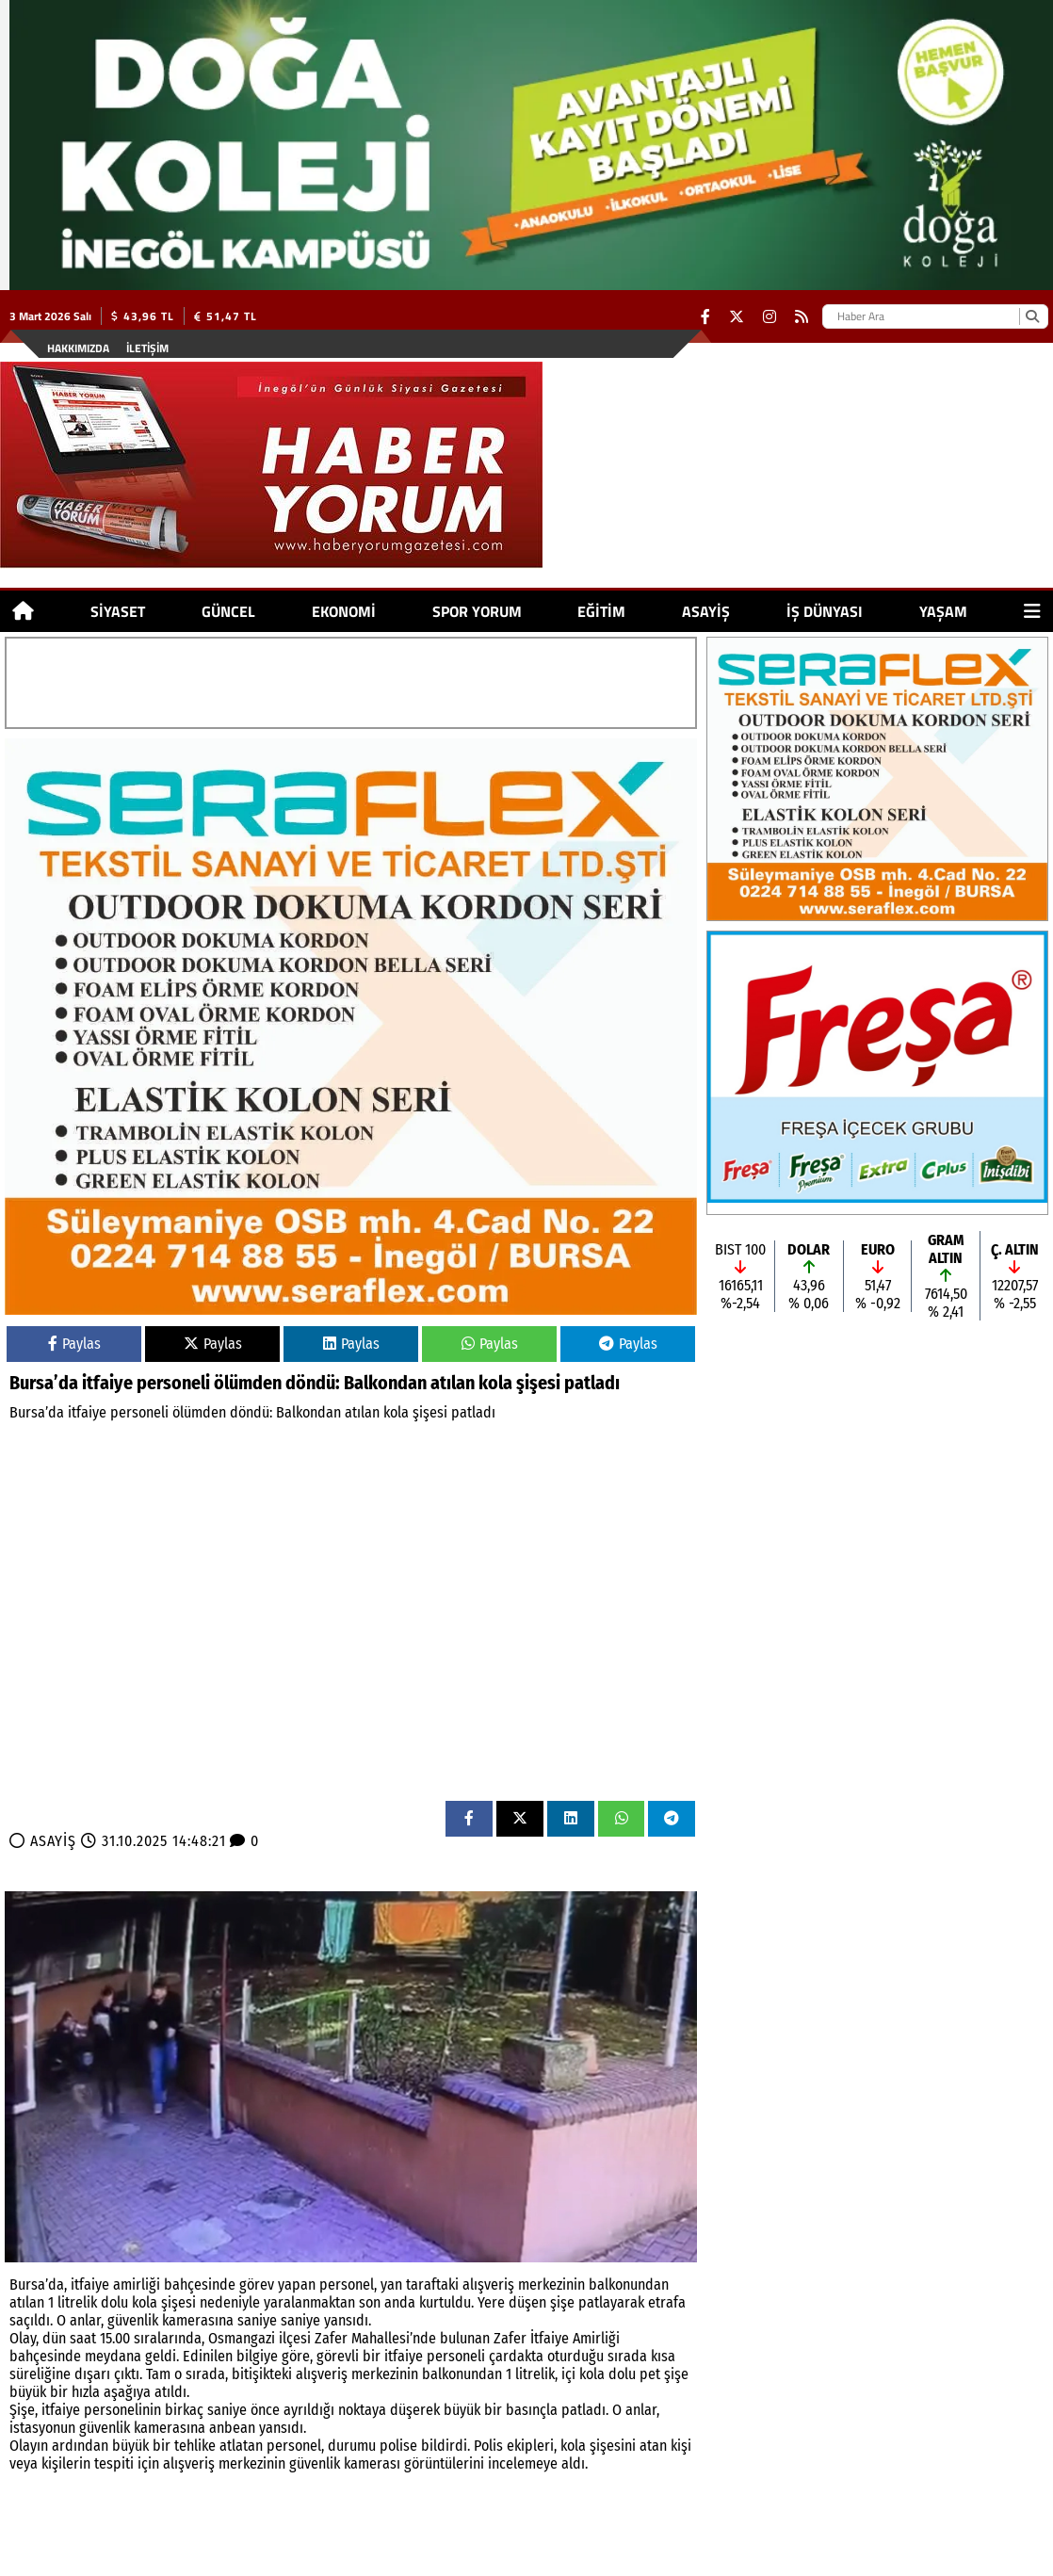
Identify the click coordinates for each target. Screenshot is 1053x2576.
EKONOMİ (344, 611)
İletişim (147, 348)
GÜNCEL (228, 611)
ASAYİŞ (706, 611)
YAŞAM (943, 611)
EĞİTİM (601, 611)
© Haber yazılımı (953, 2561)
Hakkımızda (78, 348)
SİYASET (117, 611)
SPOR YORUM (477, 611)
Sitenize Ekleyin (243, 2561)
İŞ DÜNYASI (824, 611)
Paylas (74, 1344)
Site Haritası (137, 2561)
